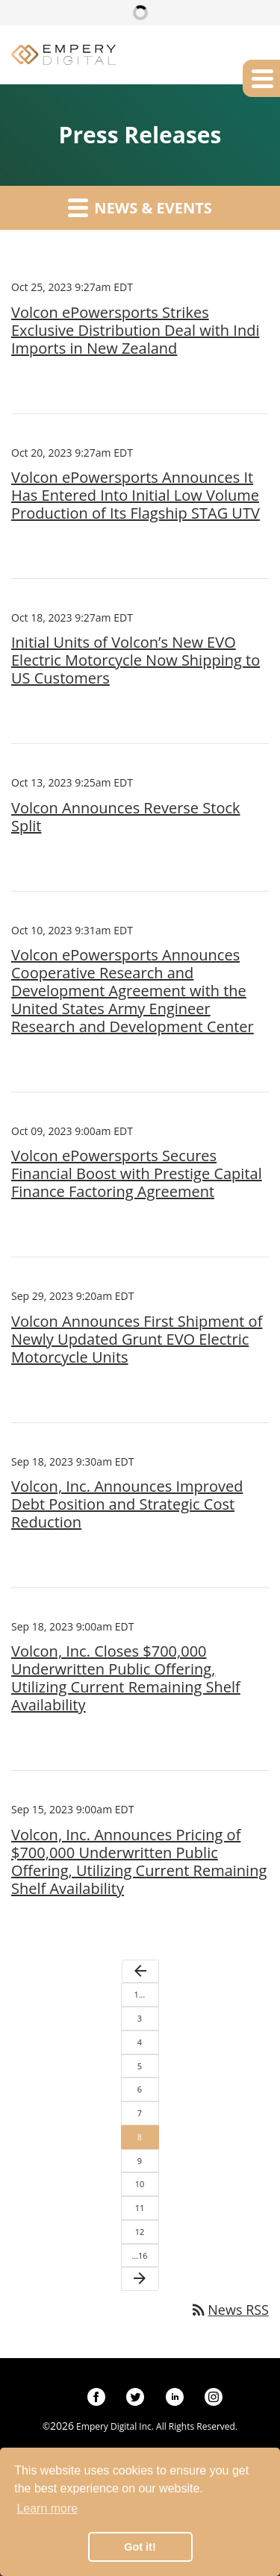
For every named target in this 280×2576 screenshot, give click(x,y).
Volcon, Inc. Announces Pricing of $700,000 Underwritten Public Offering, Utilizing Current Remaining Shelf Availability (139, 1862)
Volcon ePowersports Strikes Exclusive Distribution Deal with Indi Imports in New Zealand (135, 330)
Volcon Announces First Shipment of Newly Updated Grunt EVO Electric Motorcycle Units (136, 1339)
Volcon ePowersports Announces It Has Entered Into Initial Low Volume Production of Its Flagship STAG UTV (135, 495)
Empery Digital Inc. (115, 2426)
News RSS (229, 2310)
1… (140, 1994)
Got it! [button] (139, 2547)
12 (140, 2231)
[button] (261, 78)
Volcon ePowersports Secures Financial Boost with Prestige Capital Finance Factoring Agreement (136, 1174)
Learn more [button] (47, 2508)
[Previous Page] (140, 1971)
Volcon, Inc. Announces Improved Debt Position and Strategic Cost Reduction (127, 1504)
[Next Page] (140, 2279)
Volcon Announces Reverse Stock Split (125, 817)
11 (140, 2207)
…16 (139, 2255)
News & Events (140, 207)
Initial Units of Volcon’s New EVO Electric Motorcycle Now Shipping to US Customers (135, 660)
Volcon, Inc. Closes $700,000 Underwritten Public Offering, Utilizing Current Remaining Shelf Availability (125, 1678)
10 (140, 2183)
